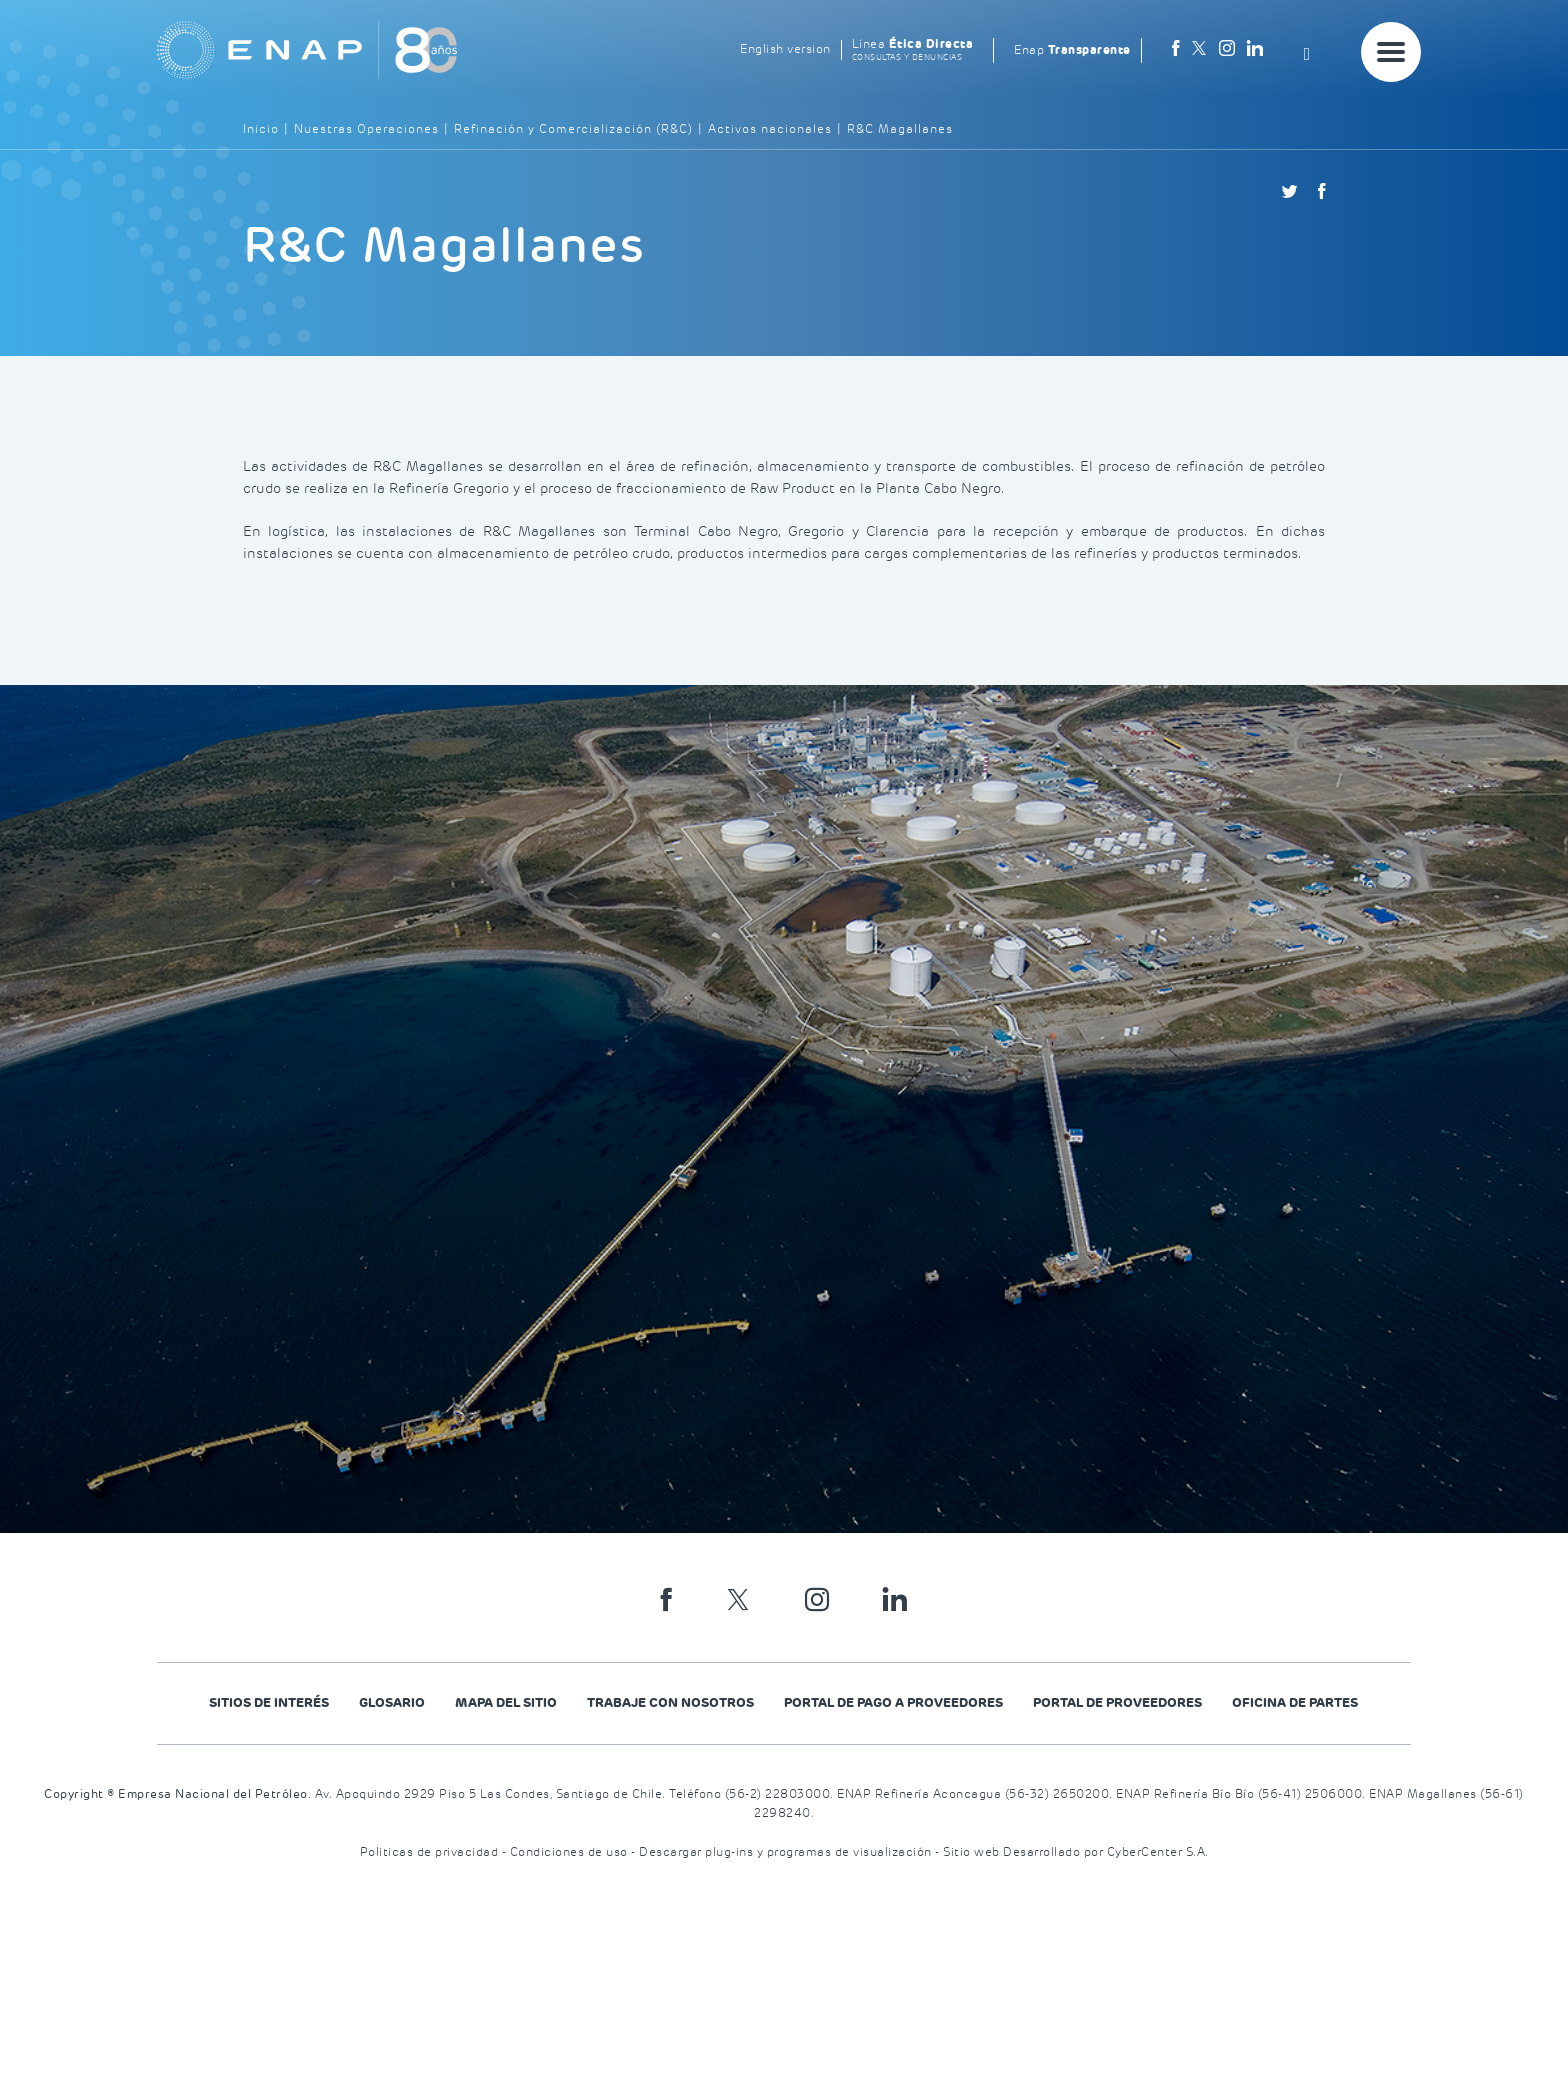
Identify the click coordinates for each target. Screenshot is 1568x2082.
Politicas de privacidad (431, 1852)
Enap (1072, 50)
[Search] (1313, 50)
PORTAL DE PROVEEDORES (1117, 1702)
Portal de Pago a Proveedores (893, 1702)
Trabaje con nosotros (670, 1702)
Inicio (261, 129)
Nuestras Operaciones (366, 129)
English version (785, 49)
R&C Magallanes (900, 129)
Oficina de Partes (1295, 1702)
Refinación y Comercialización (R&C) (573, 129)
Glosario (392, 1702)
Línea (913, 50)
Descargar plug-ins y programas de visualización (787, 1852)
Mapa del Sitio (506, 1702)
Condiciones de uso (571, 1852)
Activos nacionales (770, 129)
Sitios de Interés (269, 1702)
